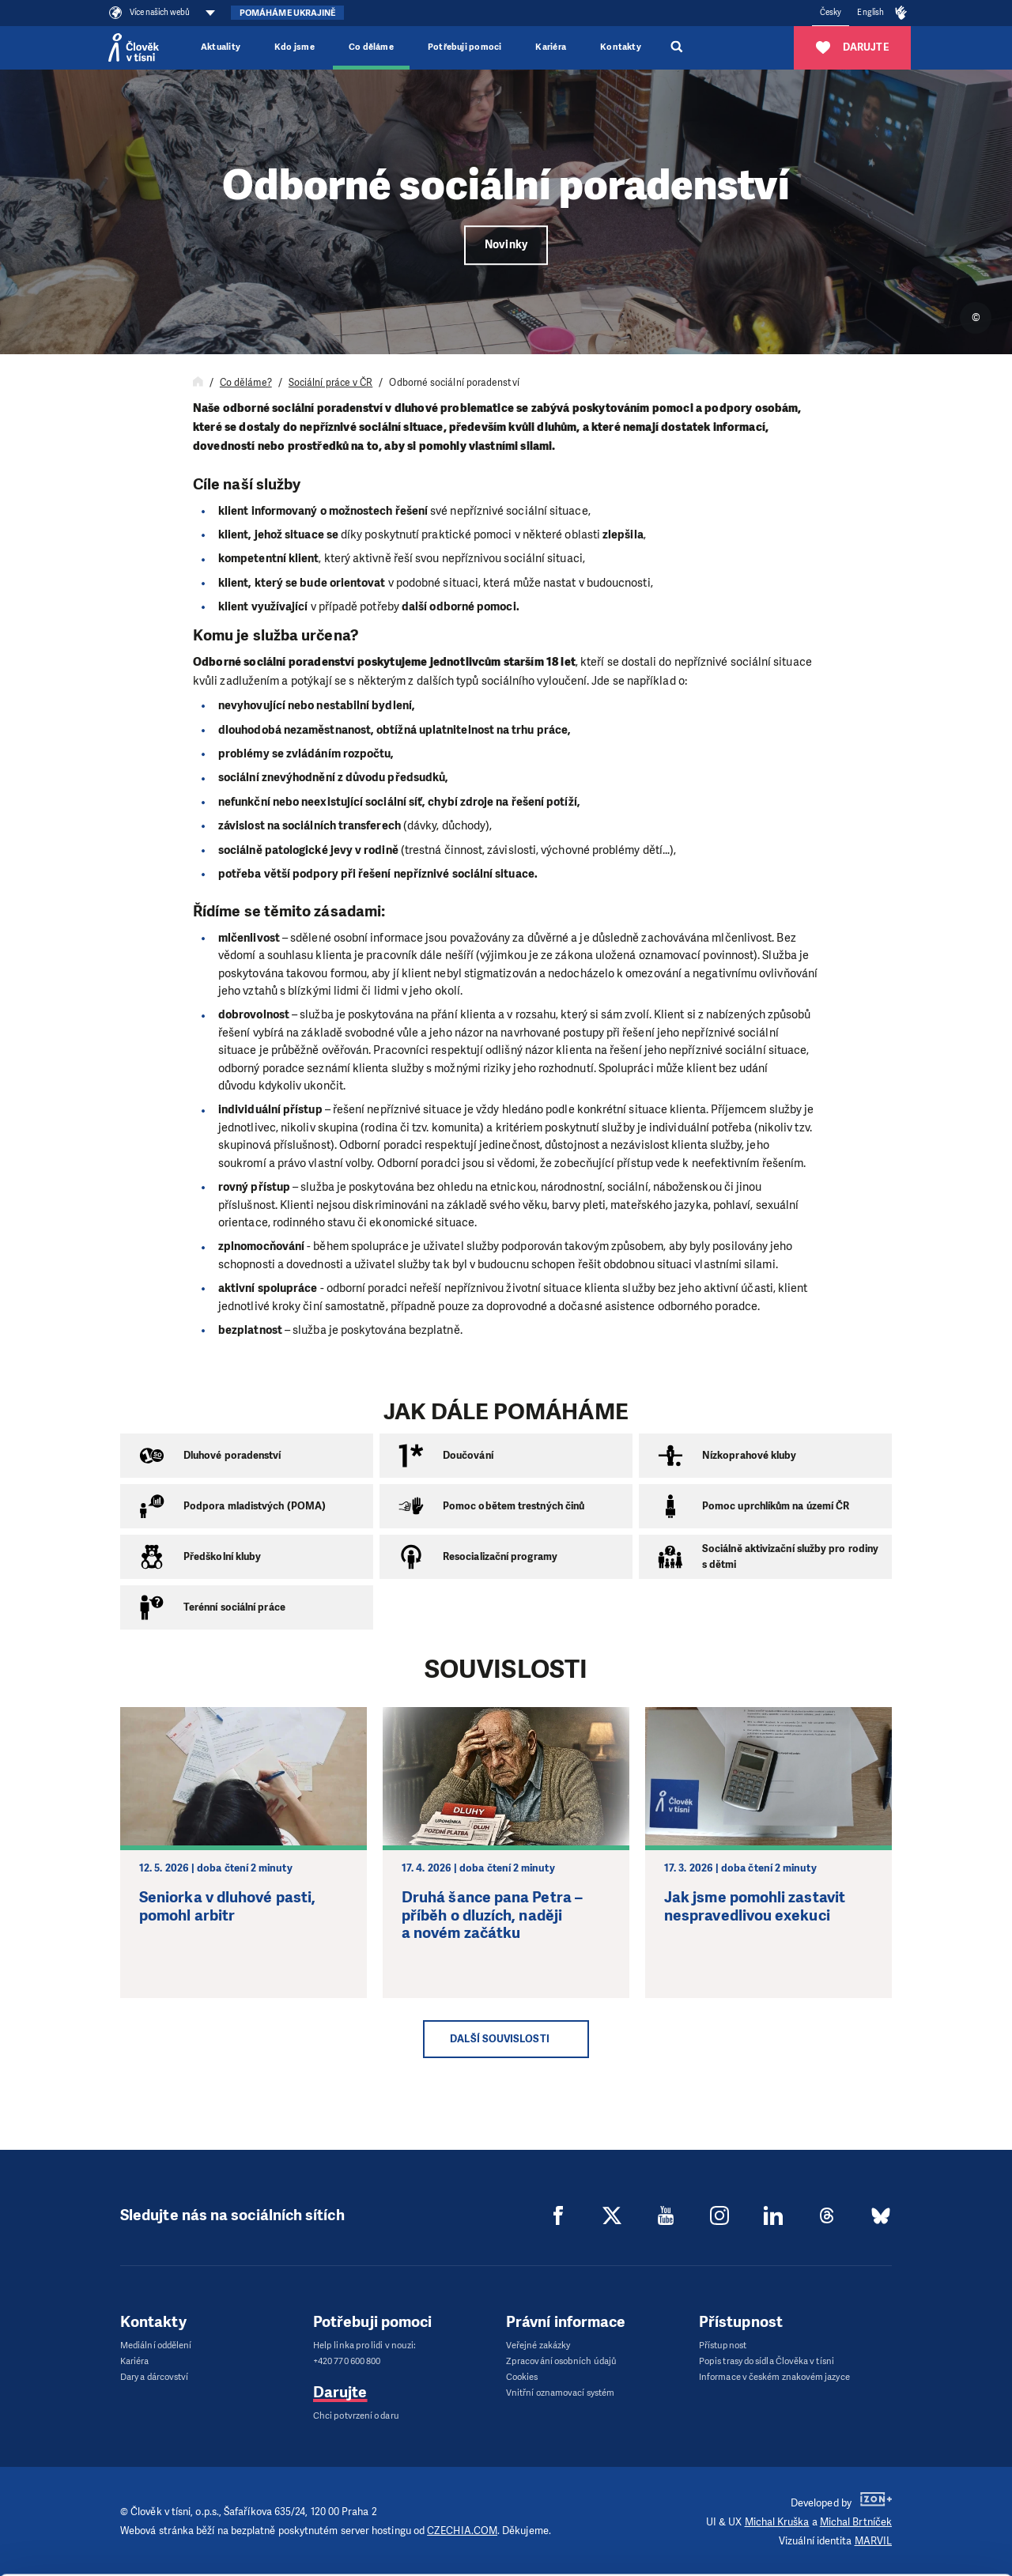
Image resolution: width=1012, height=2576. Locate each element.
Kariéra (550, 47)
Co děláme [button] (371, 47)
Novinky (506, 244)
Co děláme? (246, 382)
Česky (830, 12)
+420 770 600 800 (346, 2361)
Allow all (880, 2491)
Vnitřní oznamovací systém (560, 2393)
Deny (880, 2553)
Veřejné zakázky (538, 2345)
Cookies (522, 2377)
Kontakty (620, 47)
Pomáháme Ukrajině (287, 13)
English (870, 12)
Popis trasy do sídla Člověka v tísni (766, 2361)
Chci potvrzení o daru (356, 2416)
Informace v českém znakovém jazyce (774, 2377)
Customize (880, 2522)
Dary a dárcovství (154, 2377)
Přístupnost (722, 2345)
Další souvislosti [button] (499, 2038)
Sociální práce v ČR (331, 382)
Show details (214, 2522)
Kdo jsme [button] (294, 47)
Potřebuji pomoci (464, 47)
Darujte (340, 2392)
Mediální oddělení (155, 2345)
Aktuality (220, 47)
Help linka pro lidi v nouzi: (364, 2345)
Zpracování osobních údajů (561, 2361)
